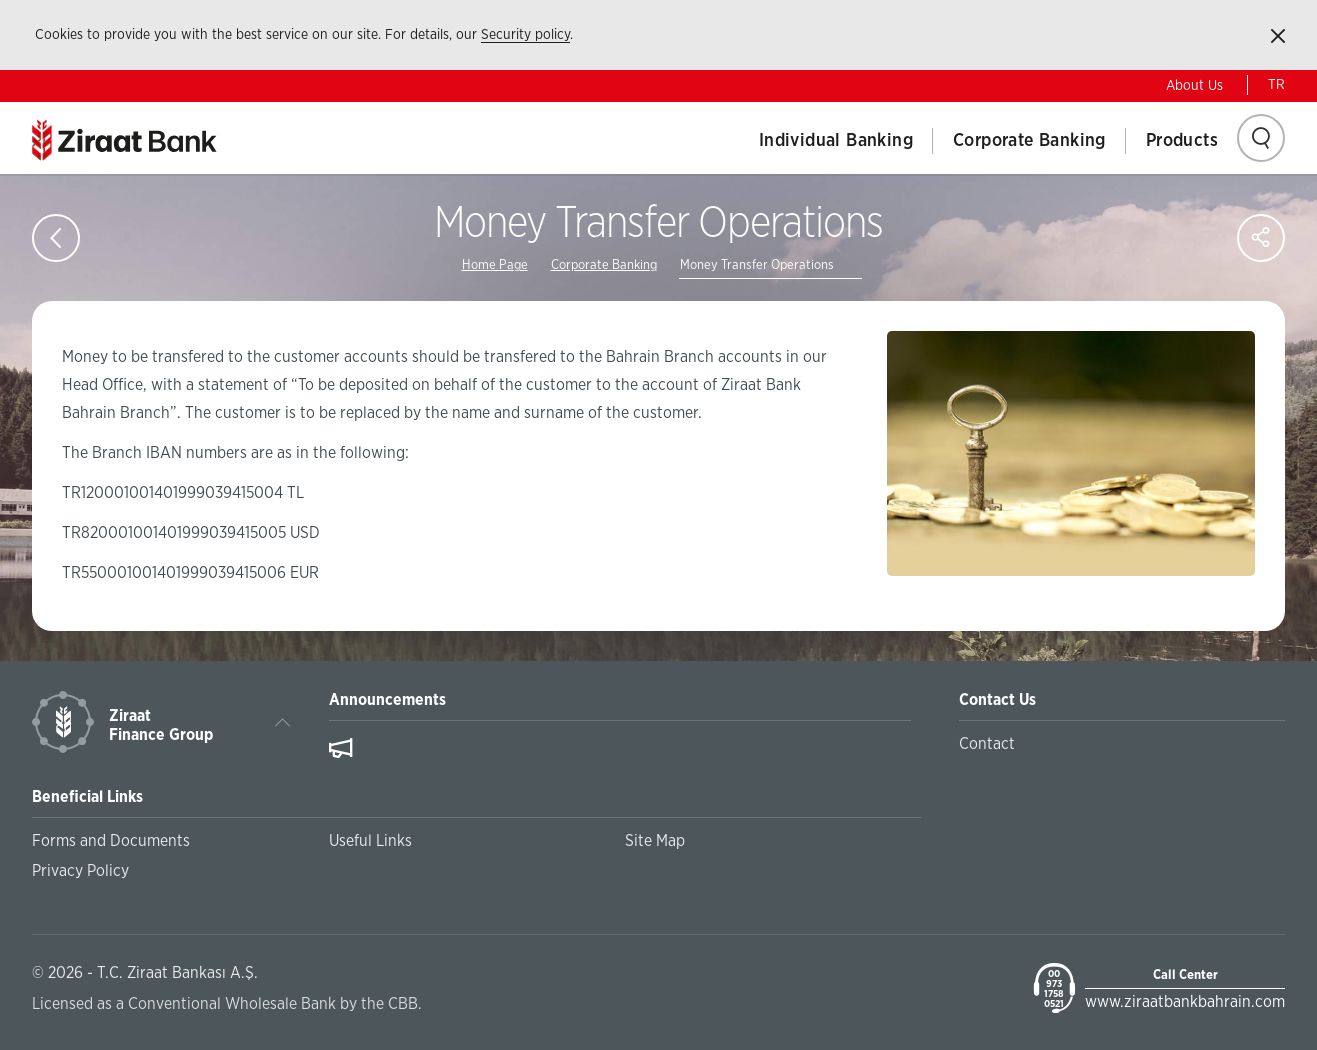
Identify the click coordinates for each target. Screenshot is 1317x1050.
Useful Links (370, 841)
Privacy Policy (80, 871)
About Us (1194, 86)
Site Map (655, 841)
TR (1276, 85)
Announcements (387, 700)
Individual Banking (836, 141)
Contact (987, 744)
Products (1182, 141)
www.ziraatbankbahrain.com (1185, 1002)
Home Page (495, 265)
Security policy (525, 35)
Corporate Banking (1029, 141)
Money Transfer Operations (757, 265)
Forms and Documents (111, 841)
